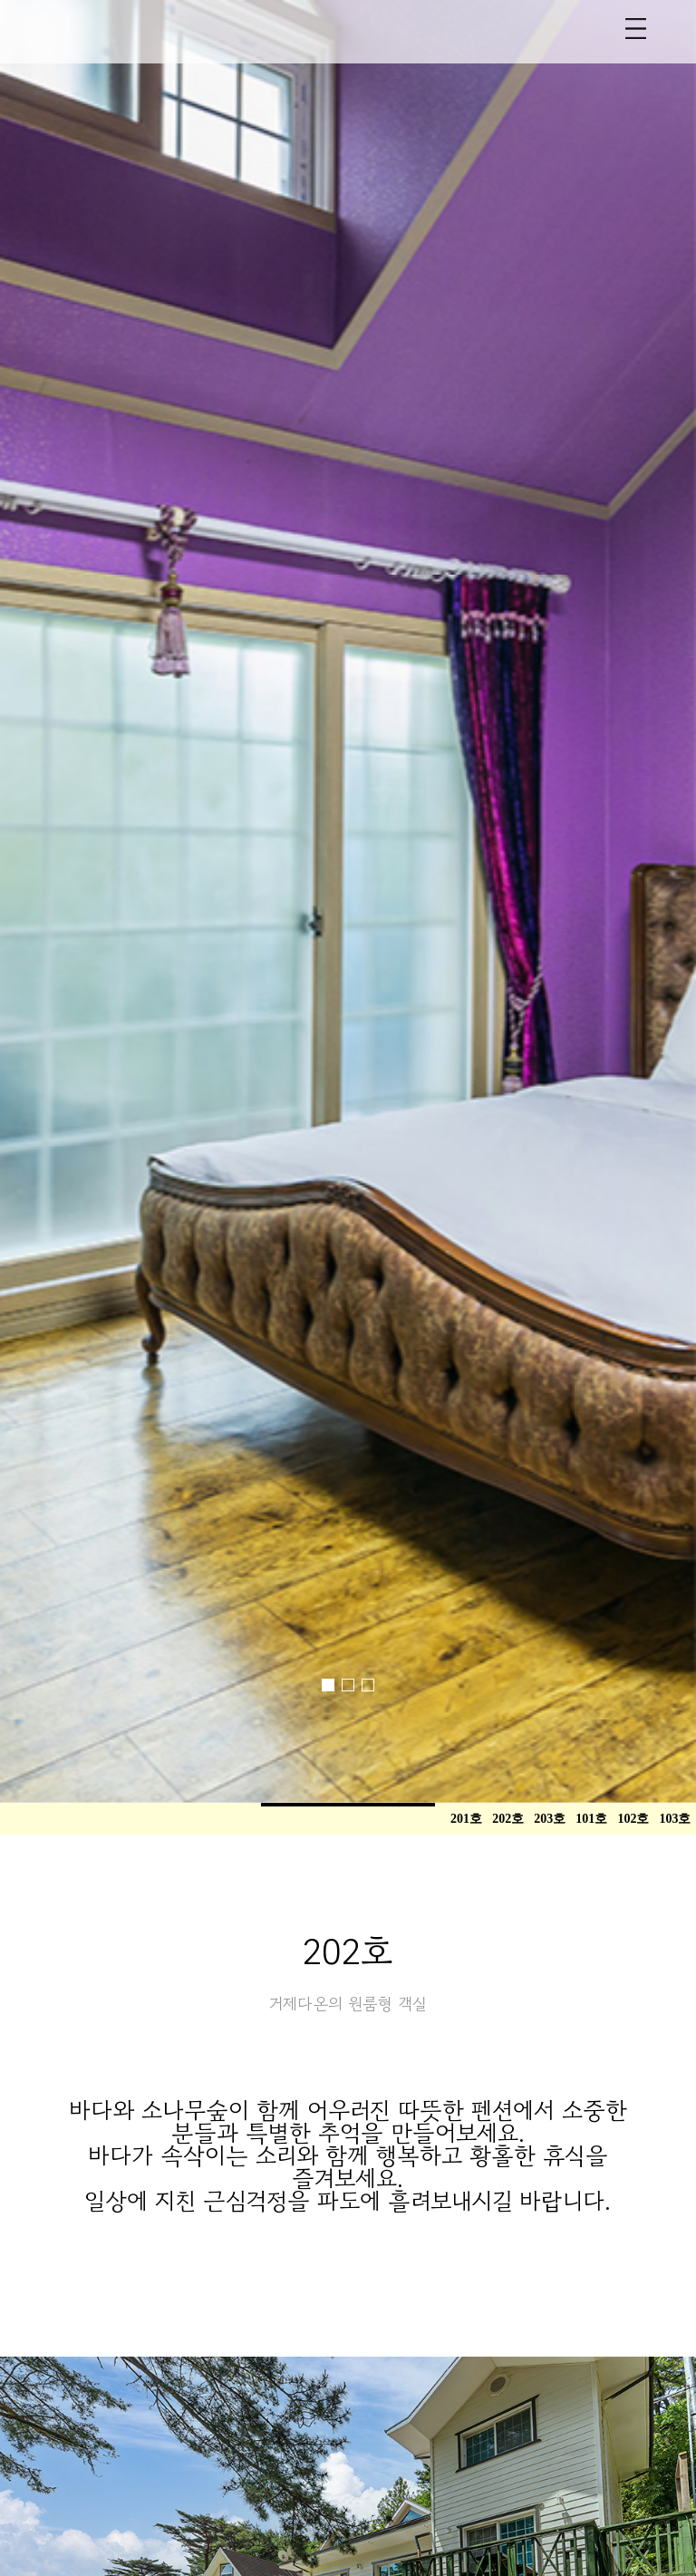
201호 (466, 1818)
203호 (550, 1818)
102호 (633, 1818)
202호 (508, 1818)
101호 (591, 1818)
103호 (675, 1818)
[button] (79, 850)
